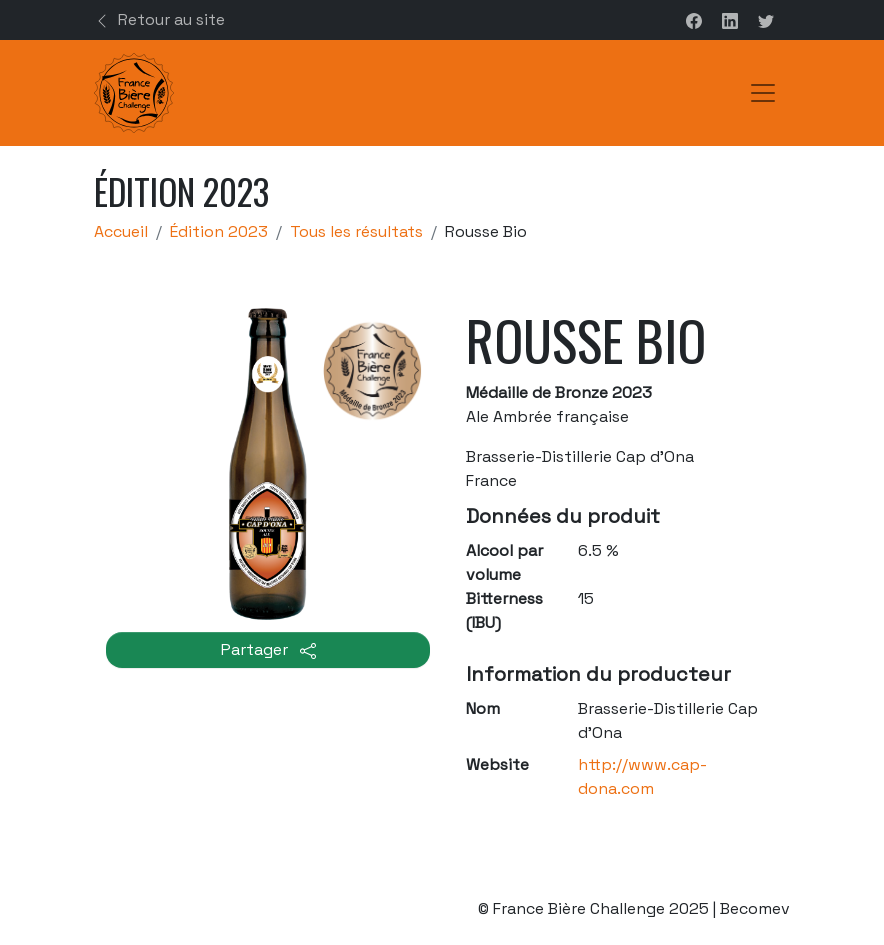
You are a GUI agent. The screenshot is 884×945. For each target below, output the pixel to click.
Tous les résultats (356, 231)
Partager (268, 649)
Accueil (121, 231)
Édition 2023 (219, 231)
